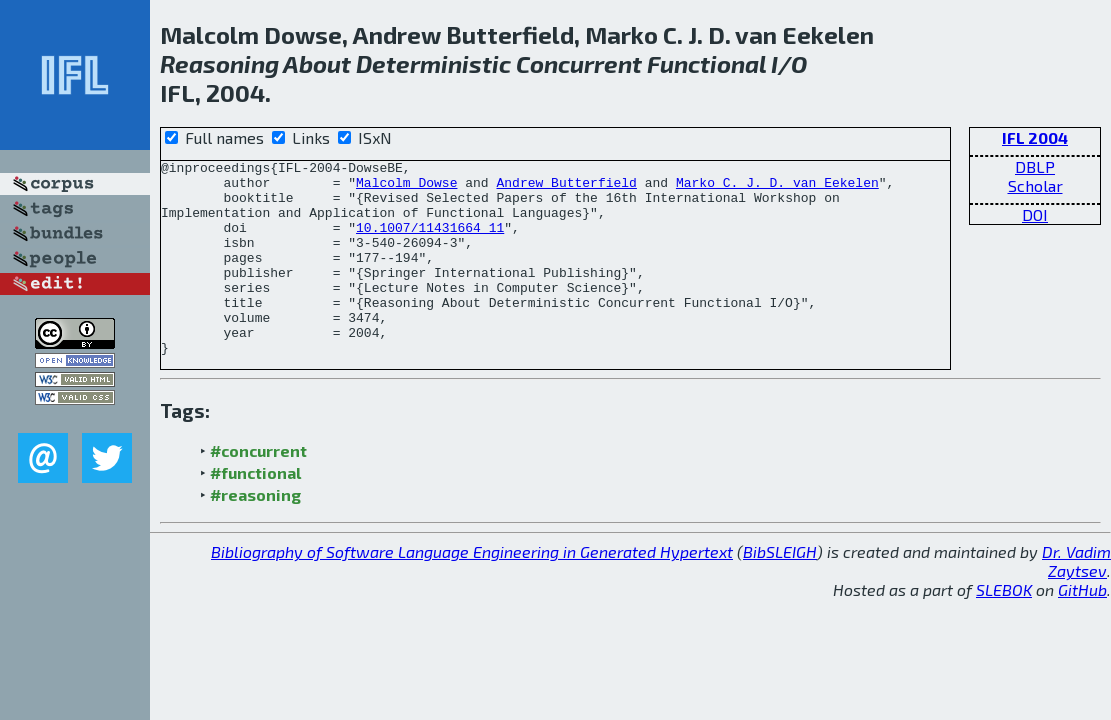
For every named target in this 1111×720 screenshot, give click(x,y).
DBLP (1035, 166)
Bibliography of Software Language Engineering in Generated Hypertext (472, 590)
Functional (706, 63)
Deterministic (433, 63)
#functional (255, 511)
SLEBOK (1004, 628)
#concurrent (258, 489)
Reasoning (219, 63)
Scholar (1035, 185)
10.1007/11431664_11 (430, 242)
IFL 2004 (1035, 137)
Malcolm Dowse (406, 188)
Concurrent (579, 63)
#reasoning (255, 533)
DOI (1035, 214)
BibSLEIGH (780, 590)
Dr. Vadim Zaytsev (1076, 600)
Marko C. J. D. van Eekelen (777, 188)
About (317, 63)
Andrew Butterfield (566, 188)
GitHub (1082, 628)
